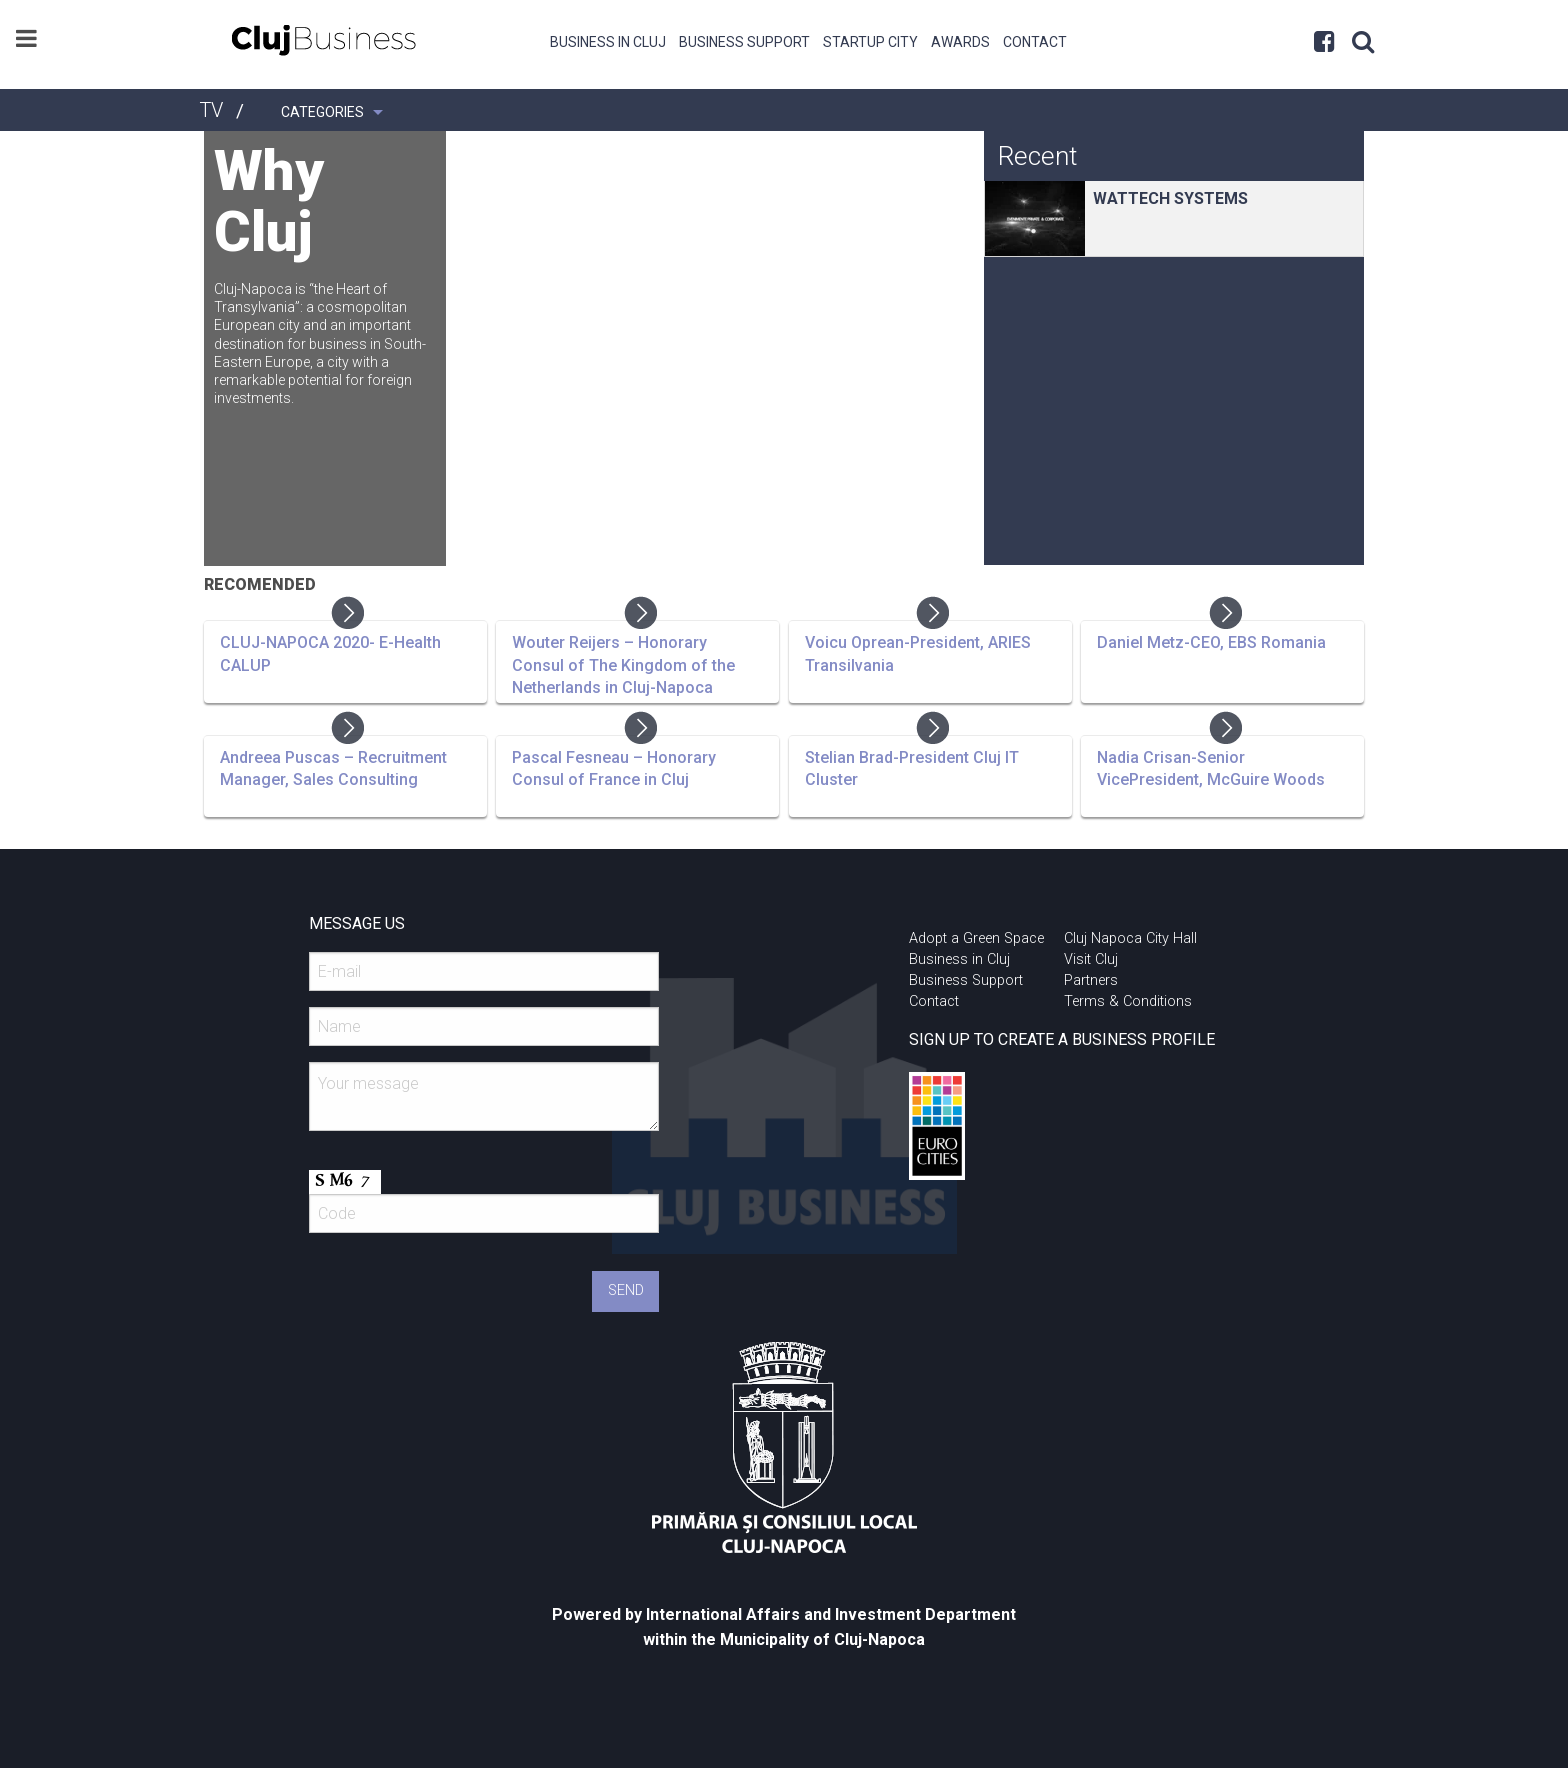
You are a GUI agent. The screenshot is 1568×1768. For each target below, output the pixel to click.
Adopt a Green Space (976, 938)
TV (211, 110)
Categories (322, 112)
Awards (960, 42)
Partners (1091, 980)
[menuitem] (608, 40)
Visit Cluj (1091, 959)
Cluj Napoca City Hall (1130, 938)
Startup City (870, 42)
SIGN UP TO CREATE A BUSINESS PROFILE (1062, 1039)
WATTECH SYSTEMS (1170, 198)
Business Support (744, 42)
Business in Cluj (608, 42)
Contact (1035, 42)
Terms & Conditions (1128, 1001)
